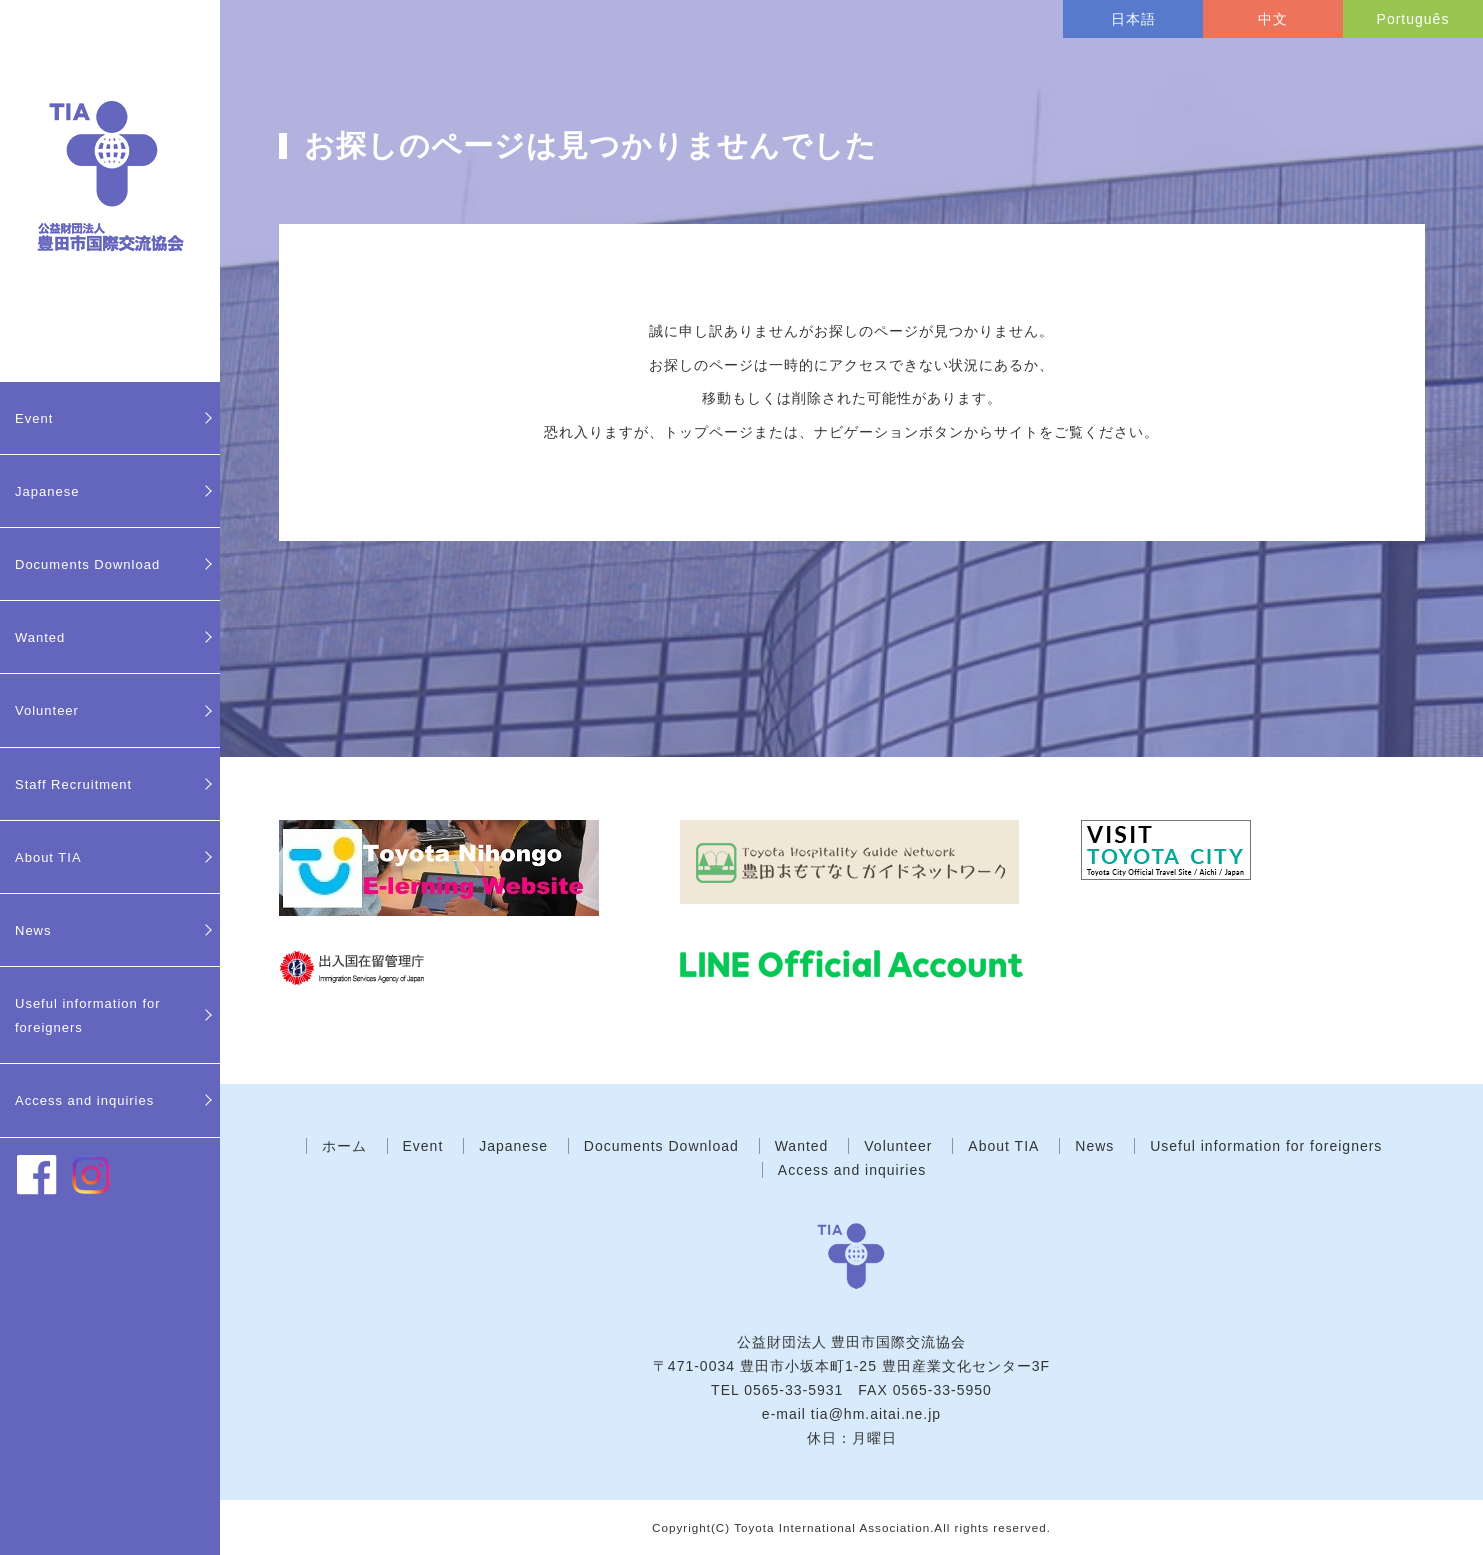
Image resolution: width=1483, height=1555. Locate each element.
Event (34, 418)
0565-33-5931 (793, 1390)
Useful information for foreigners (88, 1015)
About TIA (48, 857)
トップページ (709, 432)
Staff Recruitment (73, 784)
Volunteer (47, 710)
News (33, 930)
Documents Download (87, 564)
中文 (1273, 19)
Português (1413, 19)
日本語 (1133, 19)
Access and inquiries (84, 1100)
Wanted (40, 637)
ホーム (344, 1146)
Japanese (47, 491)
